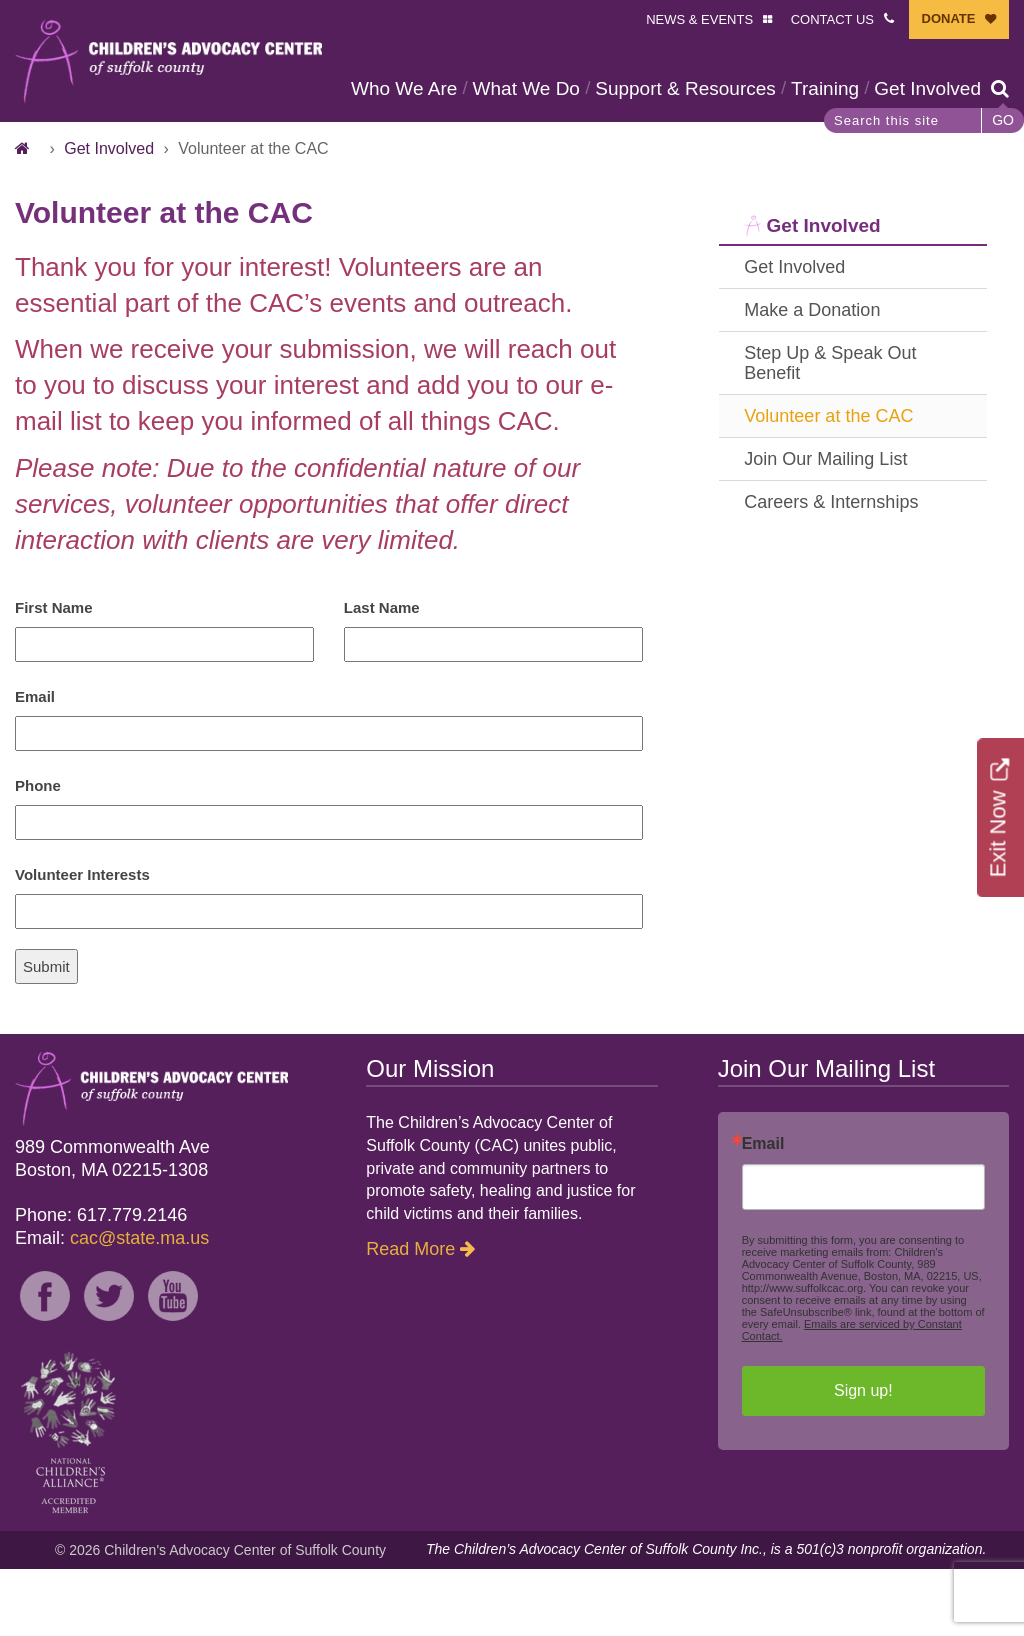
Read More (410, 1316)
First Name (54, 674)
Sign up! (863, 1457)
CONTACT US (832, 19)
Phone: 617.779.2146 (101, 1282)
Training (831, 88)
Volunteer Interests (82, 941)
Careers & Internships (831, 569)
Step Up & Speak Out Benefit (830, 430)
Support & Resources (691, 88)
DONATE (949, 18)
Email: (112, 1305)
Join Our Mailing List (825, 526)
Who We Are (410, 88)
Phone (38, 852)
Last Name (382, 674)
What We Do (532, 88)
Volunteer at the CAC (828, 483)
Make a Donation (812, 377)
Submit (46, 1033)
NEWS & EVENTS (699, 19)
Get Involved (410, 155)
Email (35, 763)
